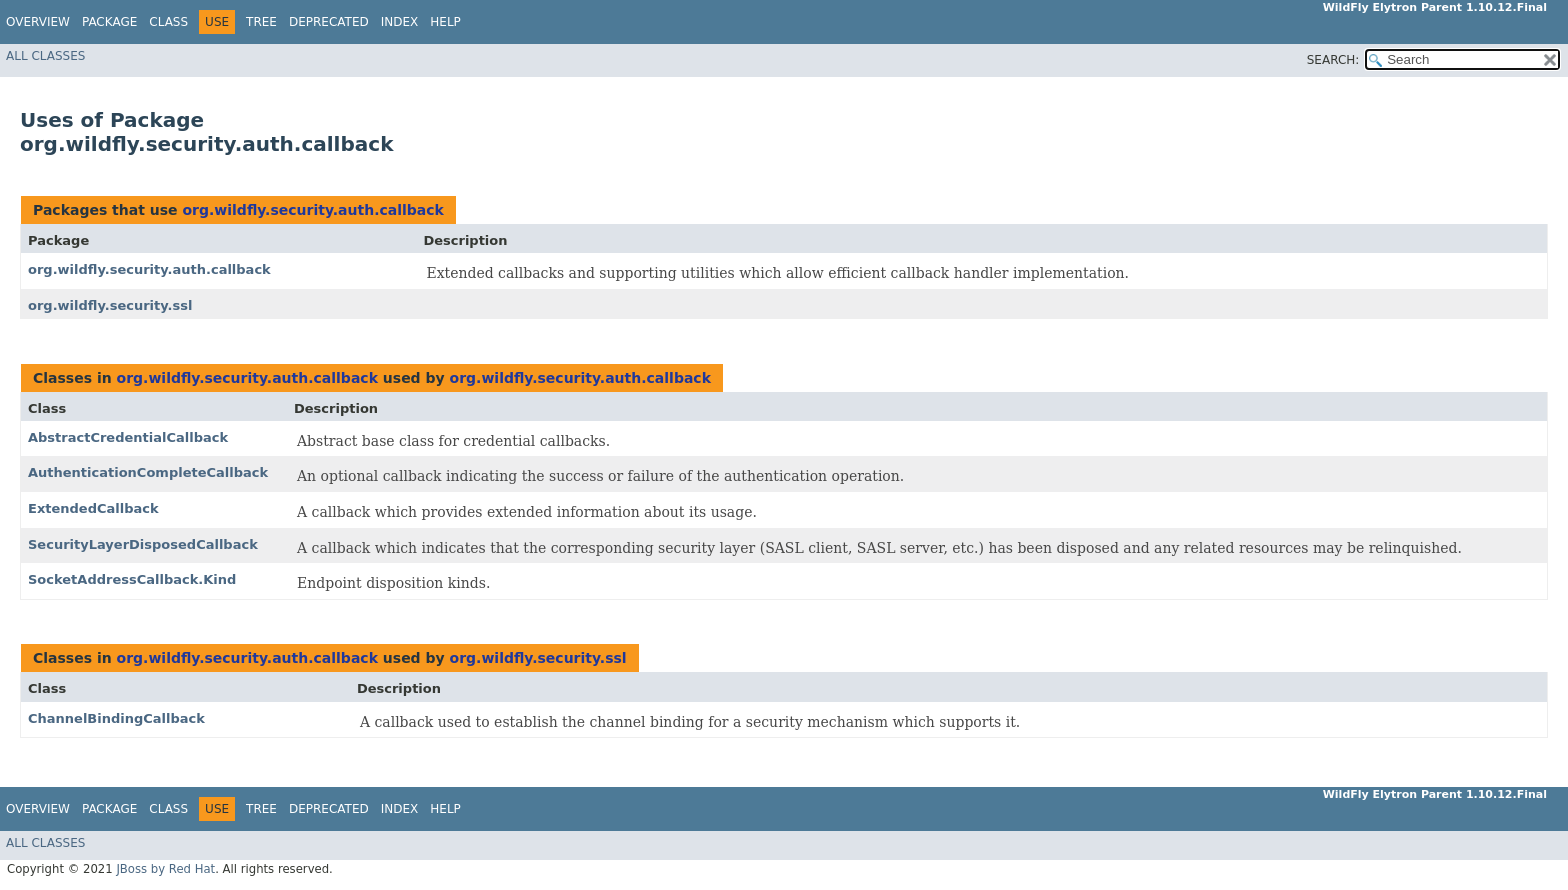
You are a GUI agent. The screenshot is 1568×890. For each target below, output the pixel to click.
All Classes (45, 56)
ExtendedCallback (93, 508)
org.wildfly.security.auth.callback (312, 210)
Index (400, 22)
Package (109, 22)
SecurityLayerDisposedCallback (143, 544)
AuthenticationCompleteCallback (148, 472)
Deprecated (329, 22)
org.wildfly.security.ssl (110, 305)
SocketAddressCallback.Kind (132, 579)
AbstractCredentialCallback (128, 437)
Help (445, 22)
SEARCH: (1333, 60)
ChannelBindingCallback (116, 718)
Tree (261, 22)
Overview (38, 22)
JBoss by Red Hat (165, 869)
